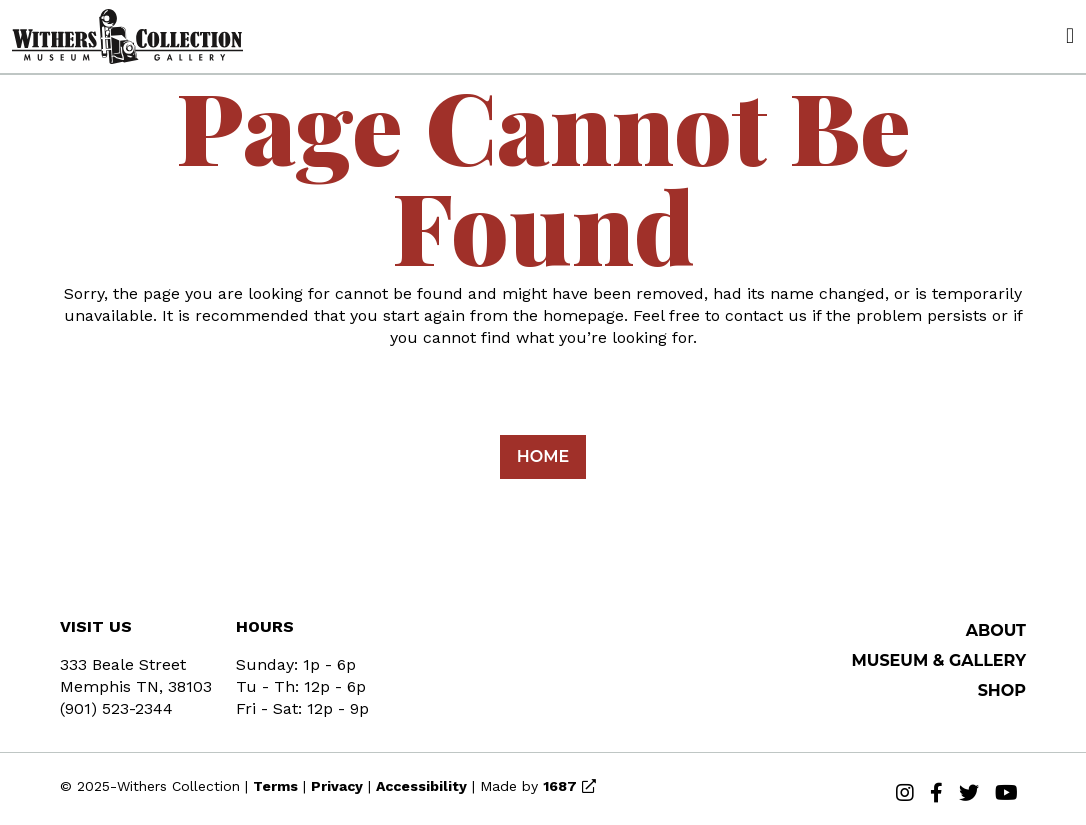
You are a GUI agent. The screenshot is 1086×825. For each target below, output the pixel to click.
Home (543, 456)
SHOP (1002, 690)
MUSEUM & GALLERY (939, 660)
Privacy (337, 786)
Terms (275, 786)
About (996, 630)
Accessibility (421, 786)
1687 (560, 786)
